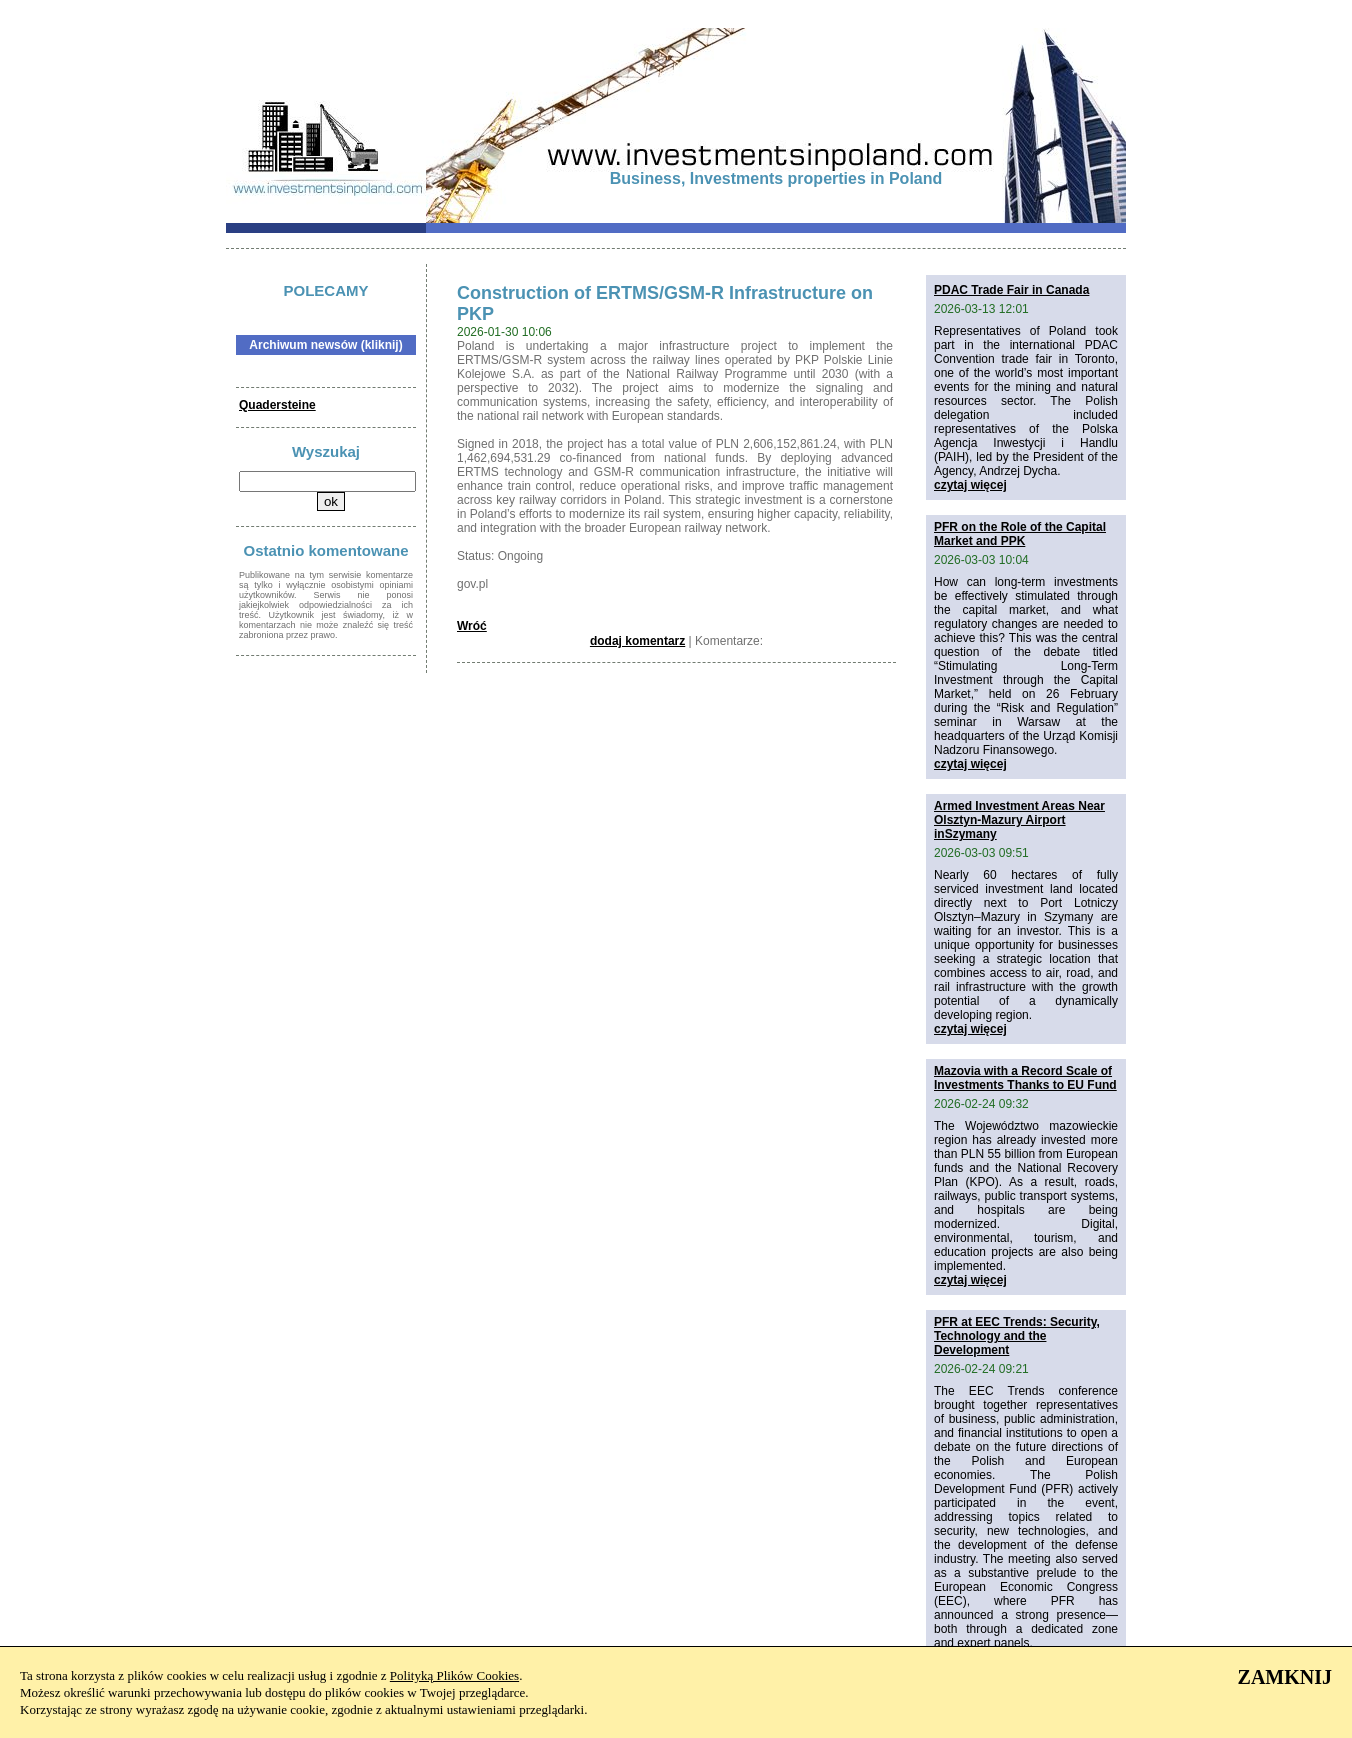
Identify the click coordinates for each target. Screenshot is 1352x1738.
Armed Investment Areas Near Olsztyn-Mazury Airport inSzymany (1019, 820)
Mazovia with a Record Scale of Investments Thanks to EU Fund (1025, 1078)
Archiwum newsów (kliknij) (325, 345)
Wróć (472, 626)
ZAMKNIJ (1285, 1677)
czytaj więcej (970, 485)
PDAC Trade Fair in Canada (1011, 290)
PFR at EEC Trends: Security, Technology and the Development (1017, 1336)
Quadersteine (277, 405)
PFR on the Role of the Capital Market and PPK (1020, 534)
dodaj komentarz (637, 641)
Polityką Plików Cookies (454, 1675)
